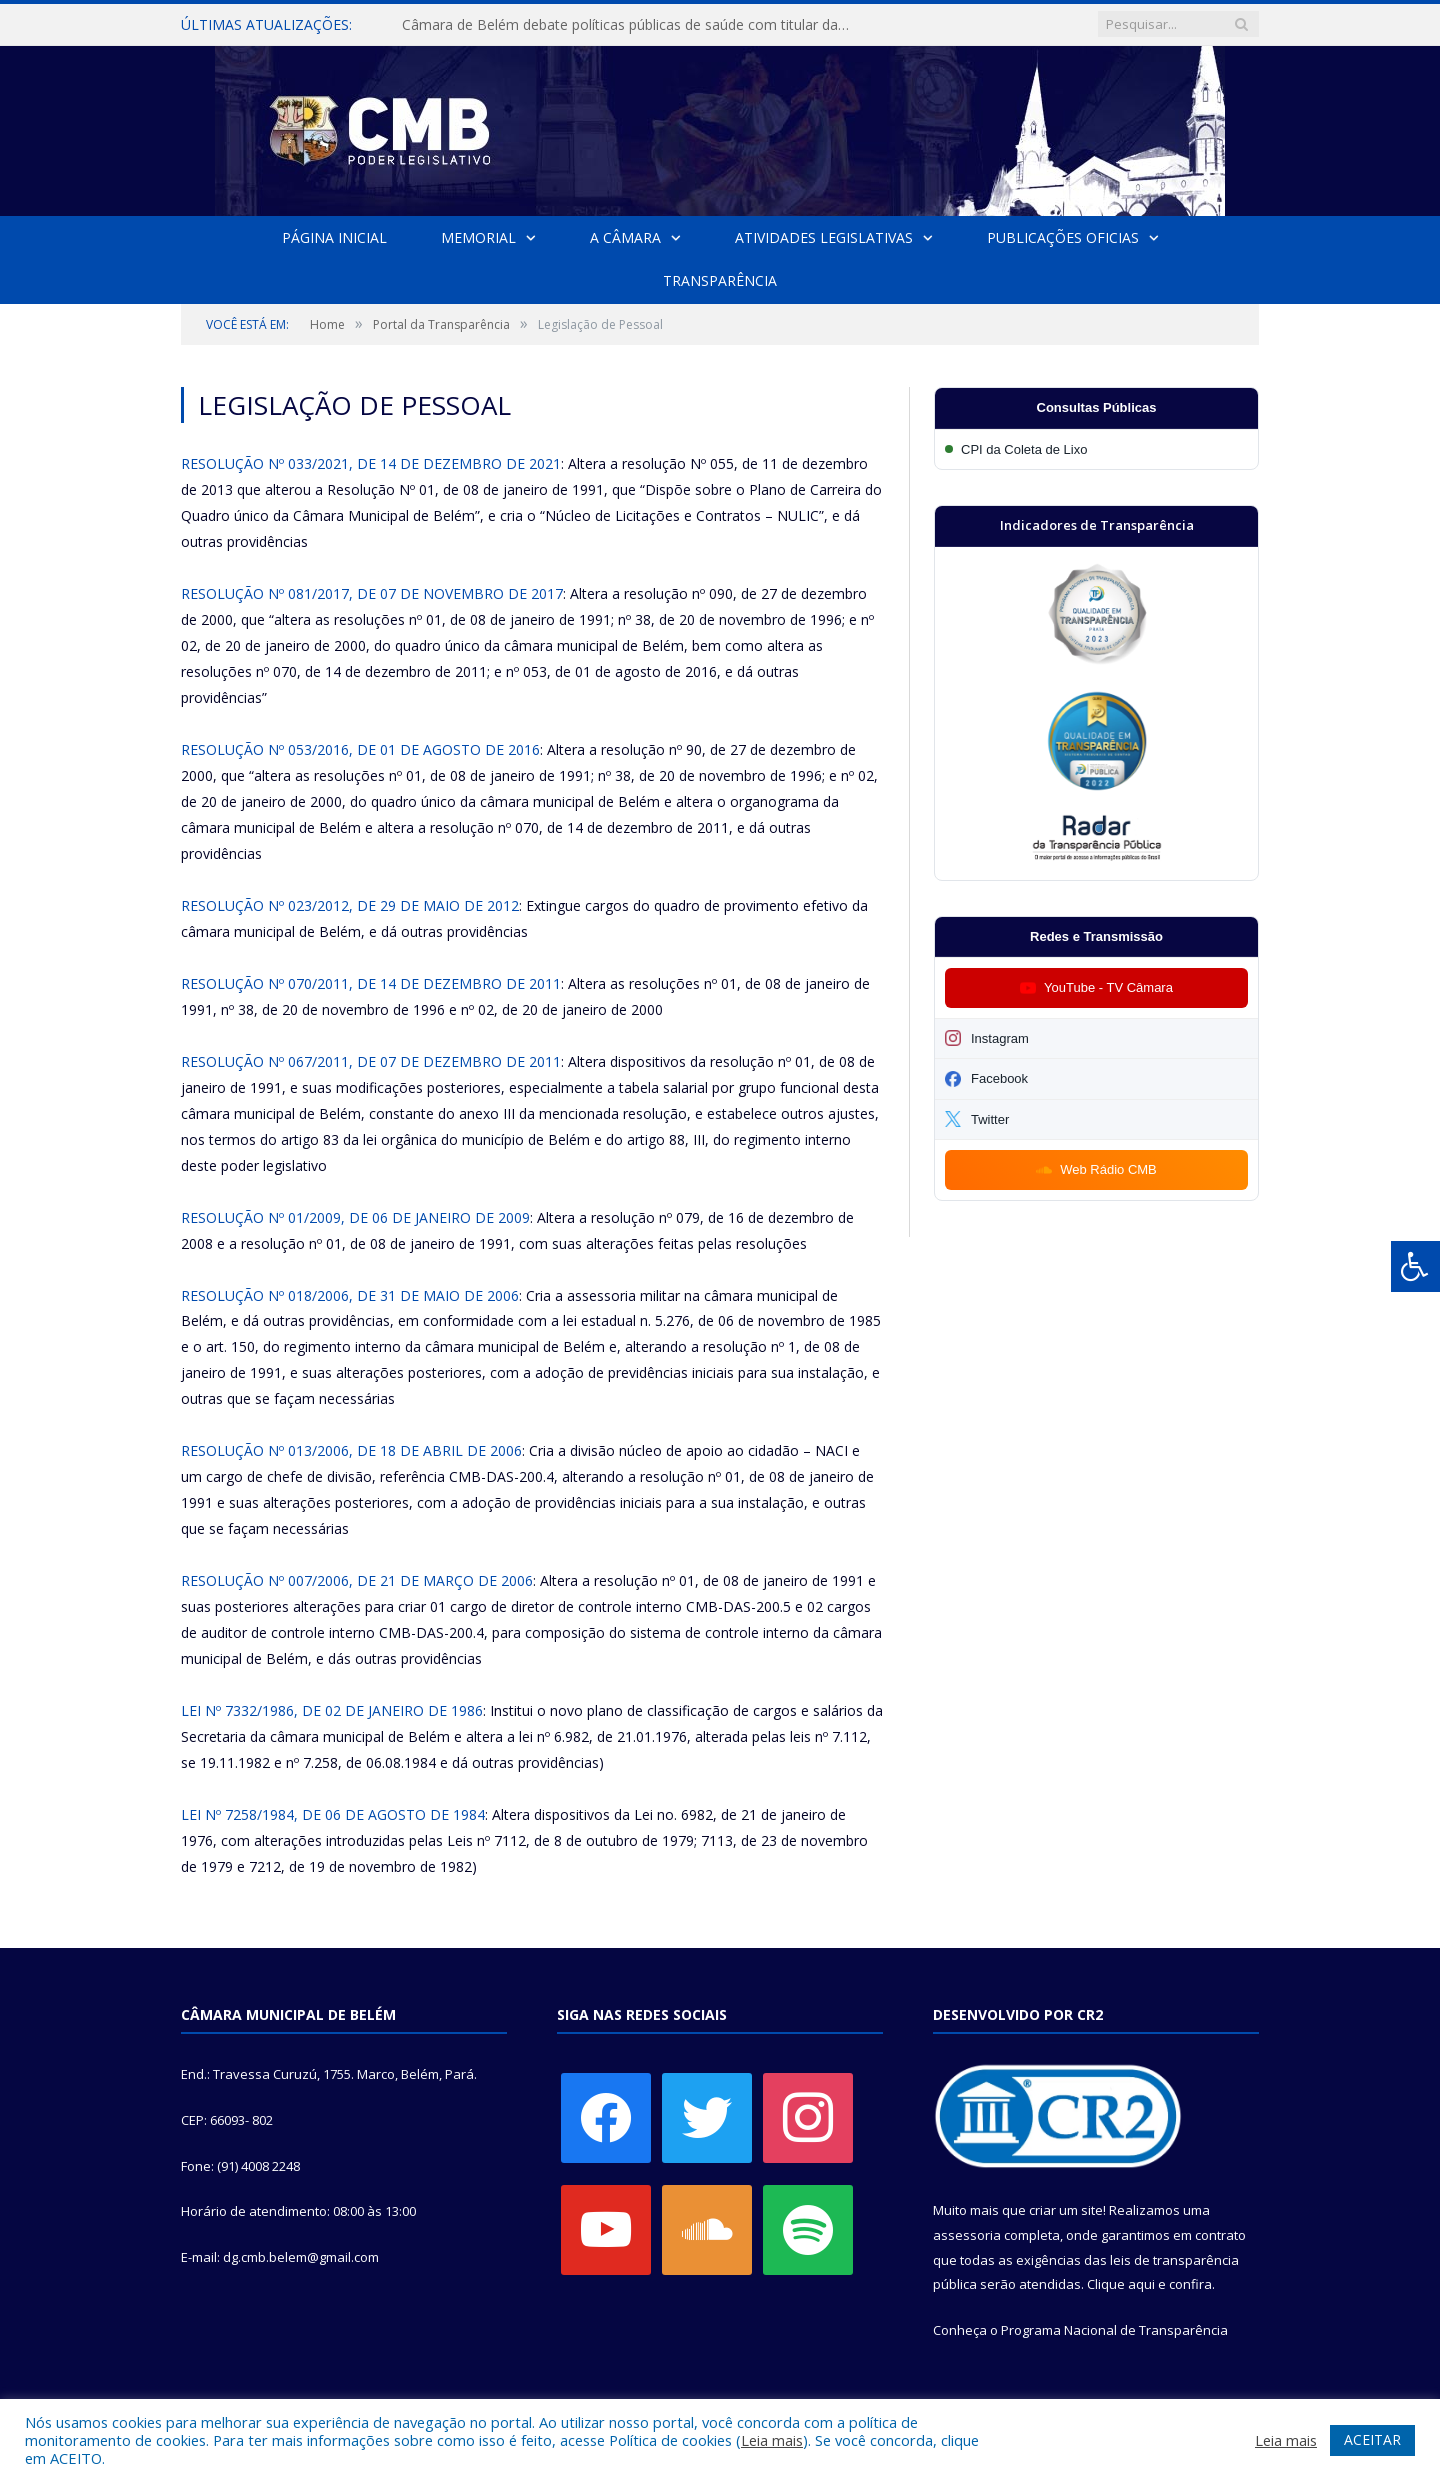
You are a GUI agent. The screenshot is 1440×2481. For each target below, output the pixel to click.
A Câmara (625, 237)
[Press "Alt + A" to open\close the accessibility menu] (1415, 1266)
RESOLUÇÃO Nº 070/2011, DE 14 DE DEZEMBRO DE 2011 (371, 983)
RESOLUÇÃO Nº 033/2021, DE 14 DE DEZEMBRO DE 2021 (371, 463)
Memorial (478, 237)
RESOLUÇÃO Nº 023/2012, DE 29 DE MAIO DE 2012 (350, 905)
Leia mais (772, 2440)
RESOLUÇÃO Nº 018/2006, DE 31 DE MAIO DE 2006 (350, 1295)
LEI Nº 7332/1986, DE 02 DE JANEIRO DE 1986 (332, 1710)
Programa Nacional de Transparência (1114, 2330)
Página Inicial (334, 237)
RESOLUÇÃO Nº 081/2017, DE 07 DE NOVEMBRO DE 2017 (372, 593)
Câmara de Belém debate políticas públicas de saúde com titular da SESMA (632, 25)
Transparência (720, 280)
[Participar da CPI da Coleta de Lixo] (1096, 449)
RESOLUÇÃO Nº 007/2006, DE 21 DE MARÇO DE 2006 (357, 1580)
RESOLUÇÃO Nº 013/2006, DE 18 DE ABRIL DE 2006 (351, 1450)
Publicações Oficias (1063, 237)
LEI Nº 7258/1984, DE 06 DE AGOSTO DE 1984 (333, 1814)
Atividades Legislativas (824, 237)
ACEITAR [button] (1372, 2439)
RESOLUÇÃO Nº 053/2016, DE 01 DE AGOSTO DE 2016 (360, 749)
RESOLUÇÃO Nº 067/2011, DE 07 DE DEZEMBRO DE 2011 (371, 1061)
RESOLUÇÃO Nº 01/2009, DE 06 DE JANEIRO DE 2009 (355, 1217)
